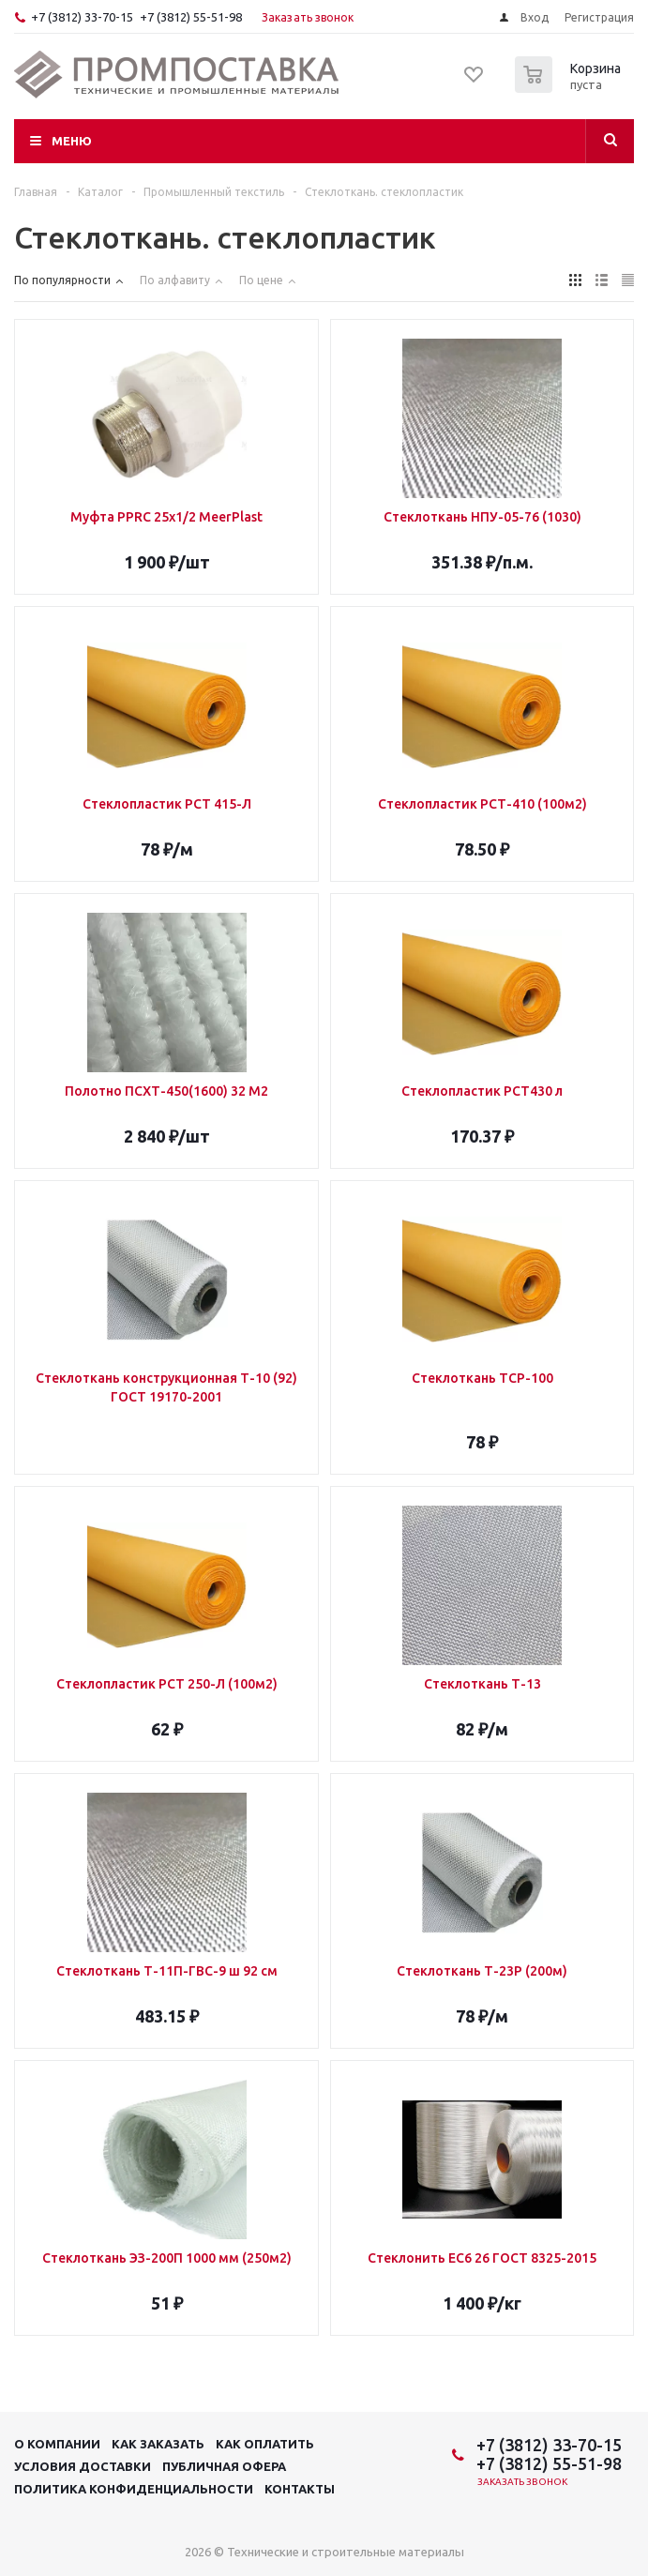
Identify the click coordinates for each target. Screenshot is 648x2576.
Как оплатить (265, 2443)
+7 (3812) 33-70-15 (82, 16)
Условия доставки (82, 2466)
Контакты (299, 2488)
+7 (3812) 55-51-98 (191, 16)
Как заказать (158, 2443)
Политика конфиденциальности (133, 2488)
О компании (57, 2443)
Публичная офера (224, 2466)
